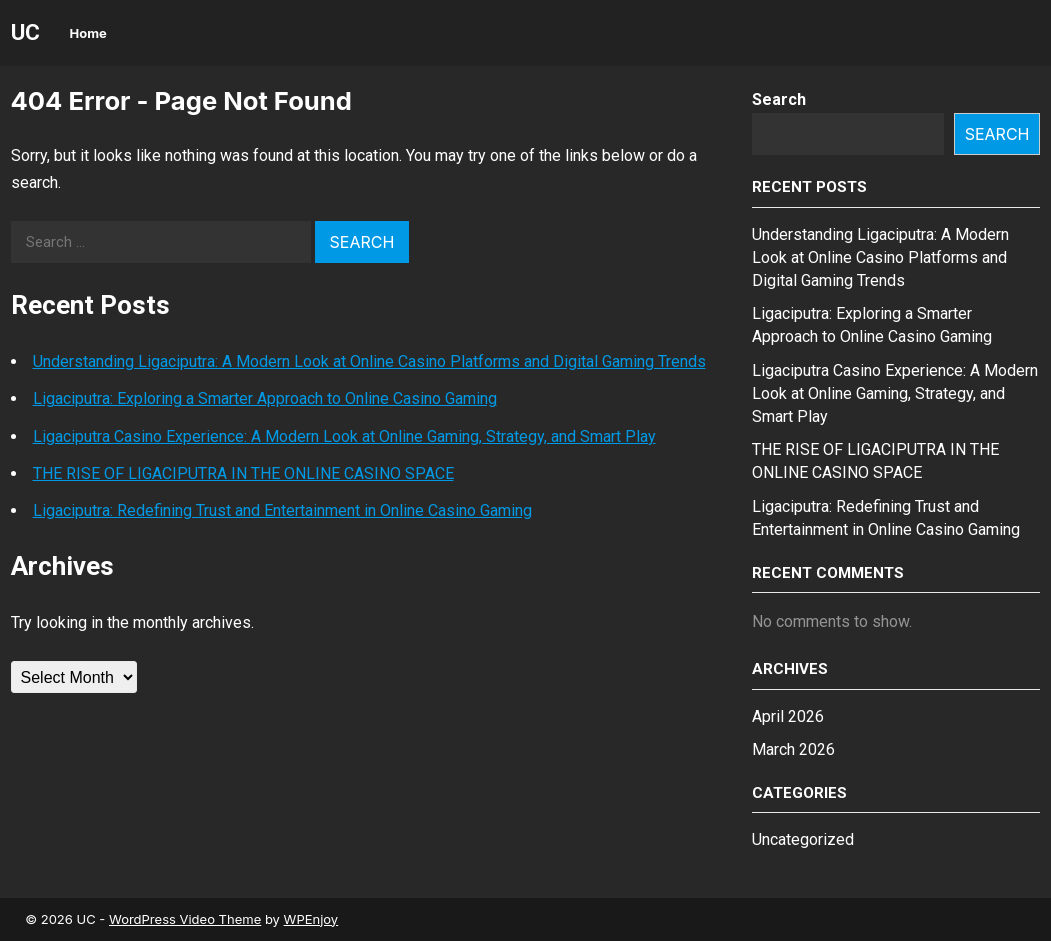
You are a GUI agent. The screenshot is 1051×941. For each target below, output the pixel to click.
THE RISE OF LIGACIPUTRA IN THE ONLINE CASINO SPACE (243, 473)
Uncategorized (803, 839)
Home (88, 33)
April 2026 (788, 716)
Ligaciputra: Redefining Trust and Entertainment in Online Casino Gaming (282, 510)
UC (25, 32)
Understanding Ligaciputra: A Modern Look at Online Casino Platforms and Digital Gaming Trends (369, 361)
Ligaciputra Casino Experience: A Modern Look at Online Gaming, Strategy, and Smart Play (344, 436)
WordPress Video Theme (185, 919)
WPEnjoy (311, 919)
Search (779, 99)
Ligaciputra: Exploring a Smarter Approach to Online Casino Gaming (265, 398)
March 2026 (793, 749)
